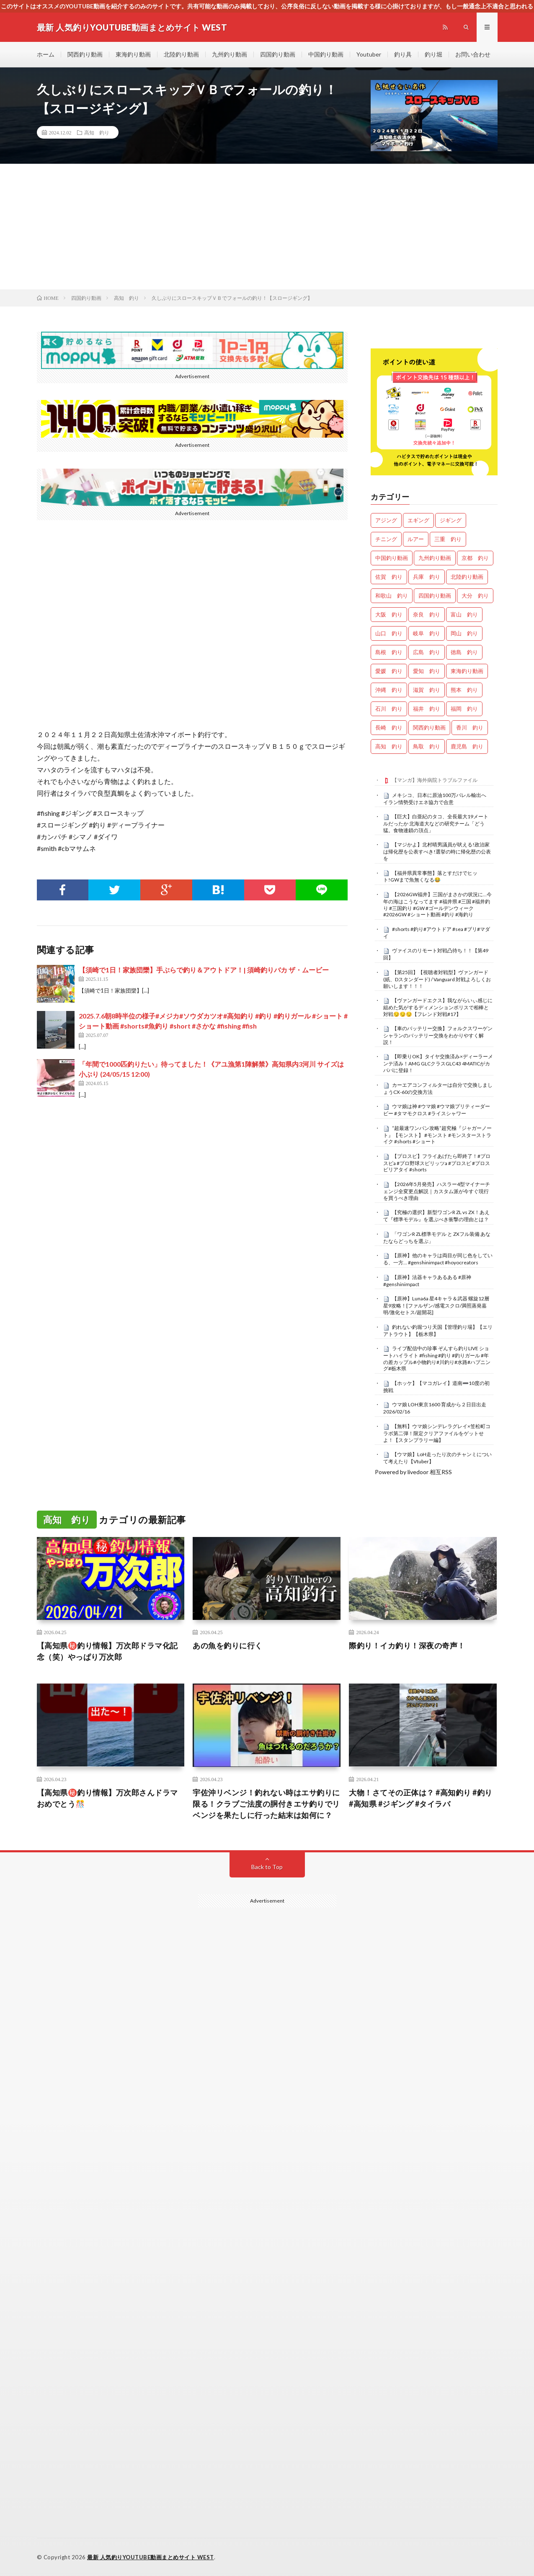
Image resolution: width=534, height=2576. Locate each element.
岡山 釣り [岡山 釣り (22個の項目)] (464, 633)
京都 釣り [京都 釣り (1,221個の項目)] (475, 557)
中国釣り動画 (325, 54)
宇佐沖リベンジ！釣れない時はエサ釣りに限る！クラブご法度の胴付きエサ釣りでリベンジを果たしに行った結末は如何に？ (266, 1804)
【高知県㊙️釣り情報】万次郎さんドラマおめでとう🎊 (107, 1798)
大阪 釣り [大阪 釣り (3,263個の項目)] (388, 614)
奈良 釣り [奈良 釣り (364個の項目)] (426, 614)
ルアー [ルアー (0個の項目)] (416, 539)
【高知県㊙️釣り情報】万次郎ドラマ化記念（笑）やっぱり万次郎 (107, 1651)
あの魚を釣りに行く (228, 1645)
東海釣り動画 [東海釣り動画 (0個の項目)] (467, 671)
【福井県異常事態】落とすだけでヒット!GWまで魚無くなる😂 (430, 876)
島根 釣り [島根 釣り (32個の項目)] (388, 652)
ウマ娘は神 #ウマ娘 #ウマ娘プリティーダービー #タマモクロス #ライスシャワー (436, 1110)
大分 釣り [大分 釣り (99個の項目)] (475, 595)
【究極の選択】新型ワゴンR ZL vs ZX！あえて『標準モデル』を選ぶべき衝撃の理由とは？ (436, 1215)
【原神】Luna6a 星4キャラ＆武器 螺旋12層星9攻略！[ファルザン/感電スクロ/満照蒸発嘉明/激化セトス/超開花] (436, 1305)
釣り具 (403, 54)
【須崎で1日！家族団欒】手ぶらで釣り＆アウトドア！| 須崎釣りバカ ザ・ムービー (204, 970)
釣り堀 (433, 54)
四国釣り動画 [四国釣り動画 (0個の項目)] (434, 595)
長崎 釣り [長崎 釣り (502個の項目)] (388, 727)
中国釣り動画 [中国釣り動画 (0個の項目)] (391, 557)
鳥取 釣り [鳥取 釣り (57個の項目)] (426, 746)
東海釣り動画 (133, 54)
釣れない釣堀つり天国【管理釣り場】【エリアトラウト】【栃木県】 (438, 1330)
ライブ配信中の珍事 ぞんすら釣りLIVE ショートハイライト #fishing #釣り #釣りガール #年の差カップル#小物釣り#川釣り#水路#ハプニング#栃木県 (436, 1358)
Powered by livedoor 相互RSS (413, 1471)
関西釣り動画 (85, 54)
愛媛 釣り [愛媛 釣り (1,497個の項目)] (388, 671)
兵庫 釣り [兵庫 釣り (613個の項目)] (426, 576)
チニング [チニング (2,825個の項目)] (386, 539)
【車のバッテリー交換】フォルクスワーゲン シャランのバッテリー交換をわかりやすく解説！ (438, 1035)
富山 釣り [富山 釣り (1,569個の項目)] (464, 614)
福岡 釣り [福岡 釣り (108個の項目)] (464, 708)
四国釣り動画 (277, 54)
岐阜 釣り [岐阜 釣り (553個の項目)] (426, 633)
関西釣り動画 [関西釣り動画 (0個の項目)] (429, 727)
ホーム (45, 54)
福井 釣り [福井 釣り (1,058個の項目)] (426, 708)
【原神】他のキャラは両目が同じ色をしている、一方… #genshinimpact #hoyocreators (438, 1259)
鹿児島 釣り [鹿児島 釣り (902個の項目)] (467, 746)
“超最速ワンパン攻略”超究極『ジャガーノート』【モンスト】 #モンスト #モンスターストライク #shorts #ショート (437, 1135)
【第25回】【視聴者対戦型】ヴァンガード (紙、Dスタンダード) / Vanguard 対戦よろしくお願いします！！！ (437, 979)
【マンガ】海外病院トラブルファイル (434, 780)
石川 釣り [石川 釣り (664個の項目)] (388, 708)
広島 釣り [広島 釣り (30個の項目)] (426, 652)
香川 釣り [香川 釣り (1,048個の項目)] (469, 727)
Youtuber (368, 54)
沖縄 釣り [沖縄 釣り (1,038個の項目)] (388, 689)
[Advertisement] (267, 226)
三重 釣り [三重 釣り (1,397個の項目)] (448, 539)
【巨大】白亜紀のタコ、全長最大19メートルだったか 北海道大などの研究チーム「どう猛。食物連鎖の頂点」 (435, 823)
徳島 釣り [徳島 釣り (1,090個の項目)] (464, 652)
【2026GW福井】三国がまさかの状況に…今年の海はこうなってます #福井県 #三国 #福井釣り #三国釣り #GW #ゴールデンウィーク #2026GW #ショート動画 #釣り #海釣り (437, 904)
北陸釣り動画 (181, 54)
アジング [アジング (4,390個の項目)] (386, 520)
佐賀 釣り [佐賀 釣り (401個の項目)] (388, 576)
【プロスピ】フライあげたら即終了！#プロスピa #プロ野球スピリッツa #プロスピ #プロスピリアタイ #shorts (436, 1163)
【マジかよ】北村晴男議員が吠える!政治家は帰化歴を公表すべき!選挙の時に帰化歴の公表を (437, 851)
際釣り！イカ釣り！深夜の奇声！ (407, 1645)
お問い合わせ (472, 54)
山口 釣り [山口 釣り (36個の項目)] (388, 633)
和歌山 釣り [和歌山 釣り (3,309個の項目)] (391, 595)
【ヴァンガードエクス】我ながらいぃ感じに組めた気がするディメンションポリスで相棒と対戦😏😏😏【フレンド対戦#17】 (438, 1007)
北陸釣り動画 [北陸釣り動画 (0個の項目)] (467, 576)
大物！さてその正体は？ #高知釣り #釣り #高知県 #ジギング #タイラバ (421, 1798)
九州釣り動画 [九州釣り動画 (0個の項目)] (434, 557)
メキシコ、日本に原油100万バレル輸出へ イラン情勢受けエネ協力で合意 (437, 798)
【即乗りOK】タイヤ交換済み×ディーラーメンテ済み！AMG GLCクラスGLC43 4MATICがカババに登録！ (438, 1063)
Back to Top (267, 1866)
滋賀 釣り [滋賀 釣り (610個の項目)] (426, 689)
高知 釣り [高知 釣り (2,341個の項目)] (388, 746)
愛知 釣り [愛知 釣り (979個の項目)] (426, 671)
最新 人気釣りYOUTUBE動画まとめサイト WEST (150, 2557)
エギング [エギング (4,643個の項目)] (418, 520)
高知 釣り (96, 132)
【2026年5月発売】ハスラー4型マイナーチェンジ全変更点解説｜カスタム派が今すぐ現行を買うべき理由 (436, 1191)
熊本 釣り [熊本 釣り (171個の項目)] (464, 689)
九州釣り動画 (229, 54)
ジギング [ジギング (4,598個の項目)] (451, 520)
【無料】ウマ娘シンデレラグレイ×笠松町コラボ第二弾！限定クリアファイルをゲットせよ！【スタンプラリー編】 (436, 1433)
